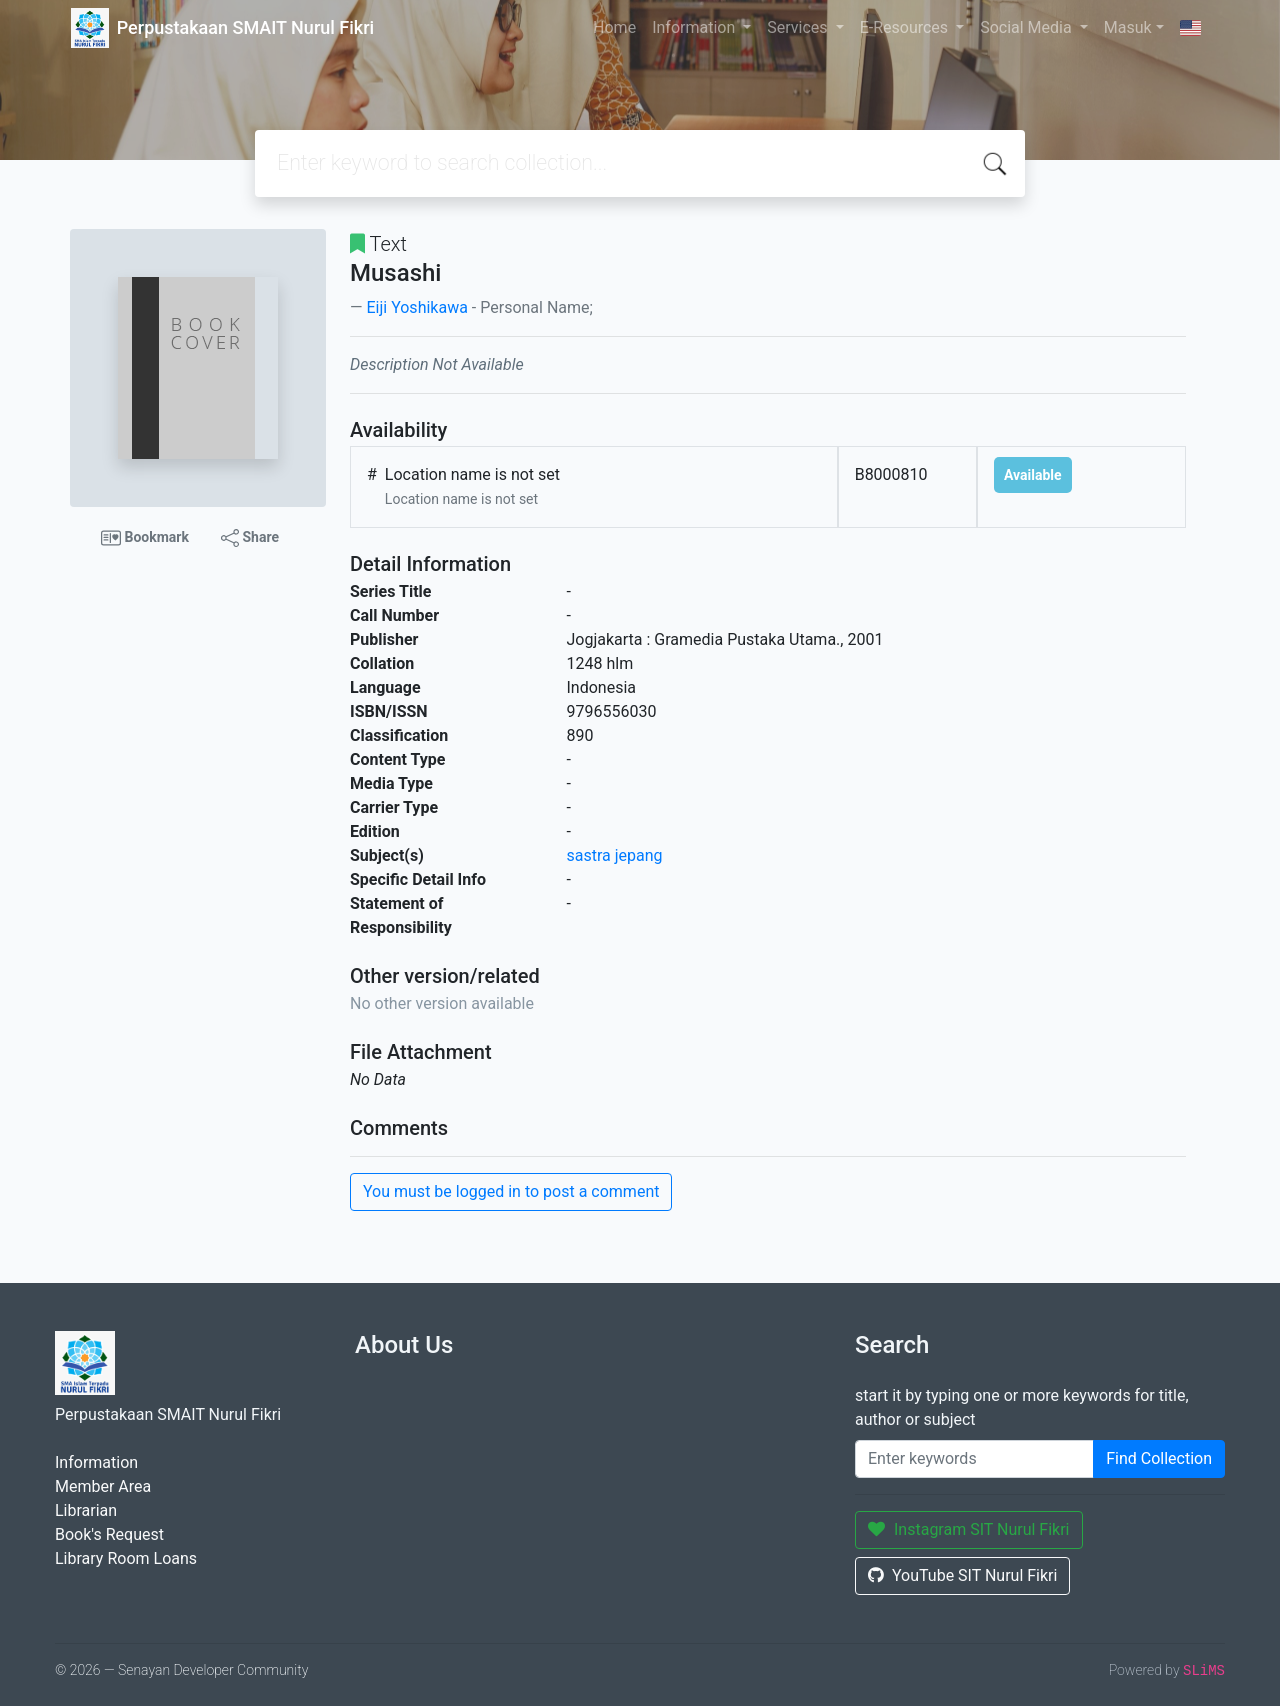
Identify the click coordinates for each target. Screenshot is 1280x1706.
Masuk (1128, 27)
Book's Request (109, 1534)
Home (614, 27)
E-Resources (906, 27)
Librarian (86, 1510)
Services (799, 27)
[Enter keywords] (974, 1459)
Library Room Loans (126, 1558)
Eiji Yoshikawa (416, 307)
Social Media (1028, 27)
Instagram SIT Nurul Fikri (969, 1529)
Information (695, 27)
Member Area (103, 1486)
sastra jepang (615, 855)
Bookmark (145, 538)
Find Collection (1159, 1458)
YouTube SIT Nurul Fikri (962, 1575)
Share (250, 538)
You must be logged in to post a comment (511, 1191)
